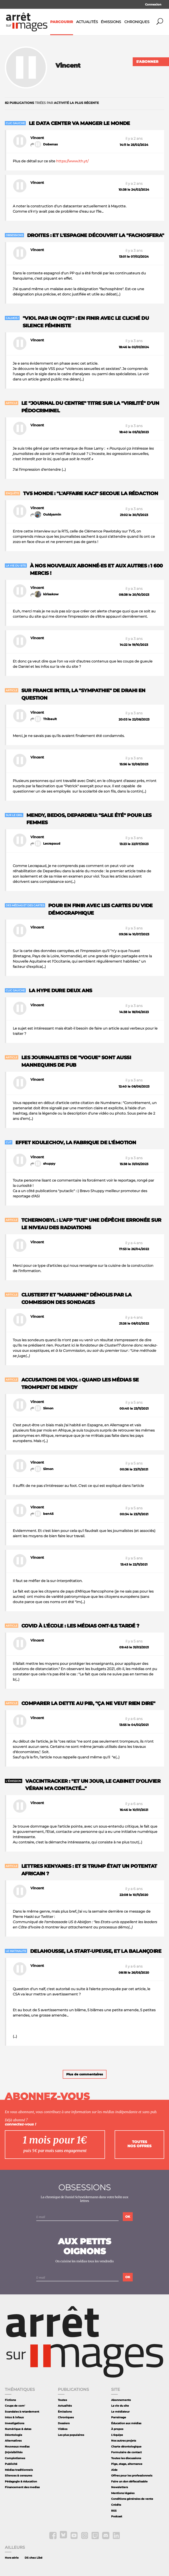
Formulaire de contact (126, 2452)
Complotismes (15, 2458)
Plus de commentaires (84, 2074)
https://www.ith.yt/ (72, 161)
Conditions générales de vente (132, 2498)
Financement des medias (22, 2487)
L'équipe (117, 2435)
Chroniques (136, 22)
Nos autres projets (123, 2440)
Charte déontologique (126, 2446)
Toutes (62, 2400)
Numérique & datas (18, 2429)
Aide (114, 2469)
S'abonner (147, 62)
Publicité (11, 2464)
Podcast (116, 2516)
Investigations (14, 2423)
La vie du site (120, 2405)
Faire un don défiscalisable (129, 2481)
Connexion (153, 4)
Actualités (87, 22)
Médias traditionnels (19, 2469)
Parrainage (118, 2417)
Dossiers (64, 2423)
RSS (114, 2510)
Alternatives (13, 2440)
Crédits (116, 2504)
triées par (52, 103)
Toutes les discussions (126, 2458)
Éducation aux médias (126, 2423)
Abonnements (121, 2400)
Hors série (12, 2557)
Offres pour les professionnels (131, 2475)
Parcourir (61, 22)
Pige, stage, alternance (126, 2464)
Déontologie (13, 2435)
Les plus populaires (71, 2435)
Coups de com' (15, 2405)
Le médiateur (120, 2411)
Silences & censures (18, 2475)
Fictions (10, 2400)
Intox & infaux (14, 2417)
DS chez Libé (33, 2557)
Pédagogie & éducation (21, 2481)
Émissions (111, 22)
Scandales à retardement (22, 2411)
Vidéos (62, 2429)
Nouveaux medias (17, 2446)
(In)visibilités (13, 2452)
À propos (117, 2429)
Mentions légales (122, 2493)
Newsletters (119, 2487)
